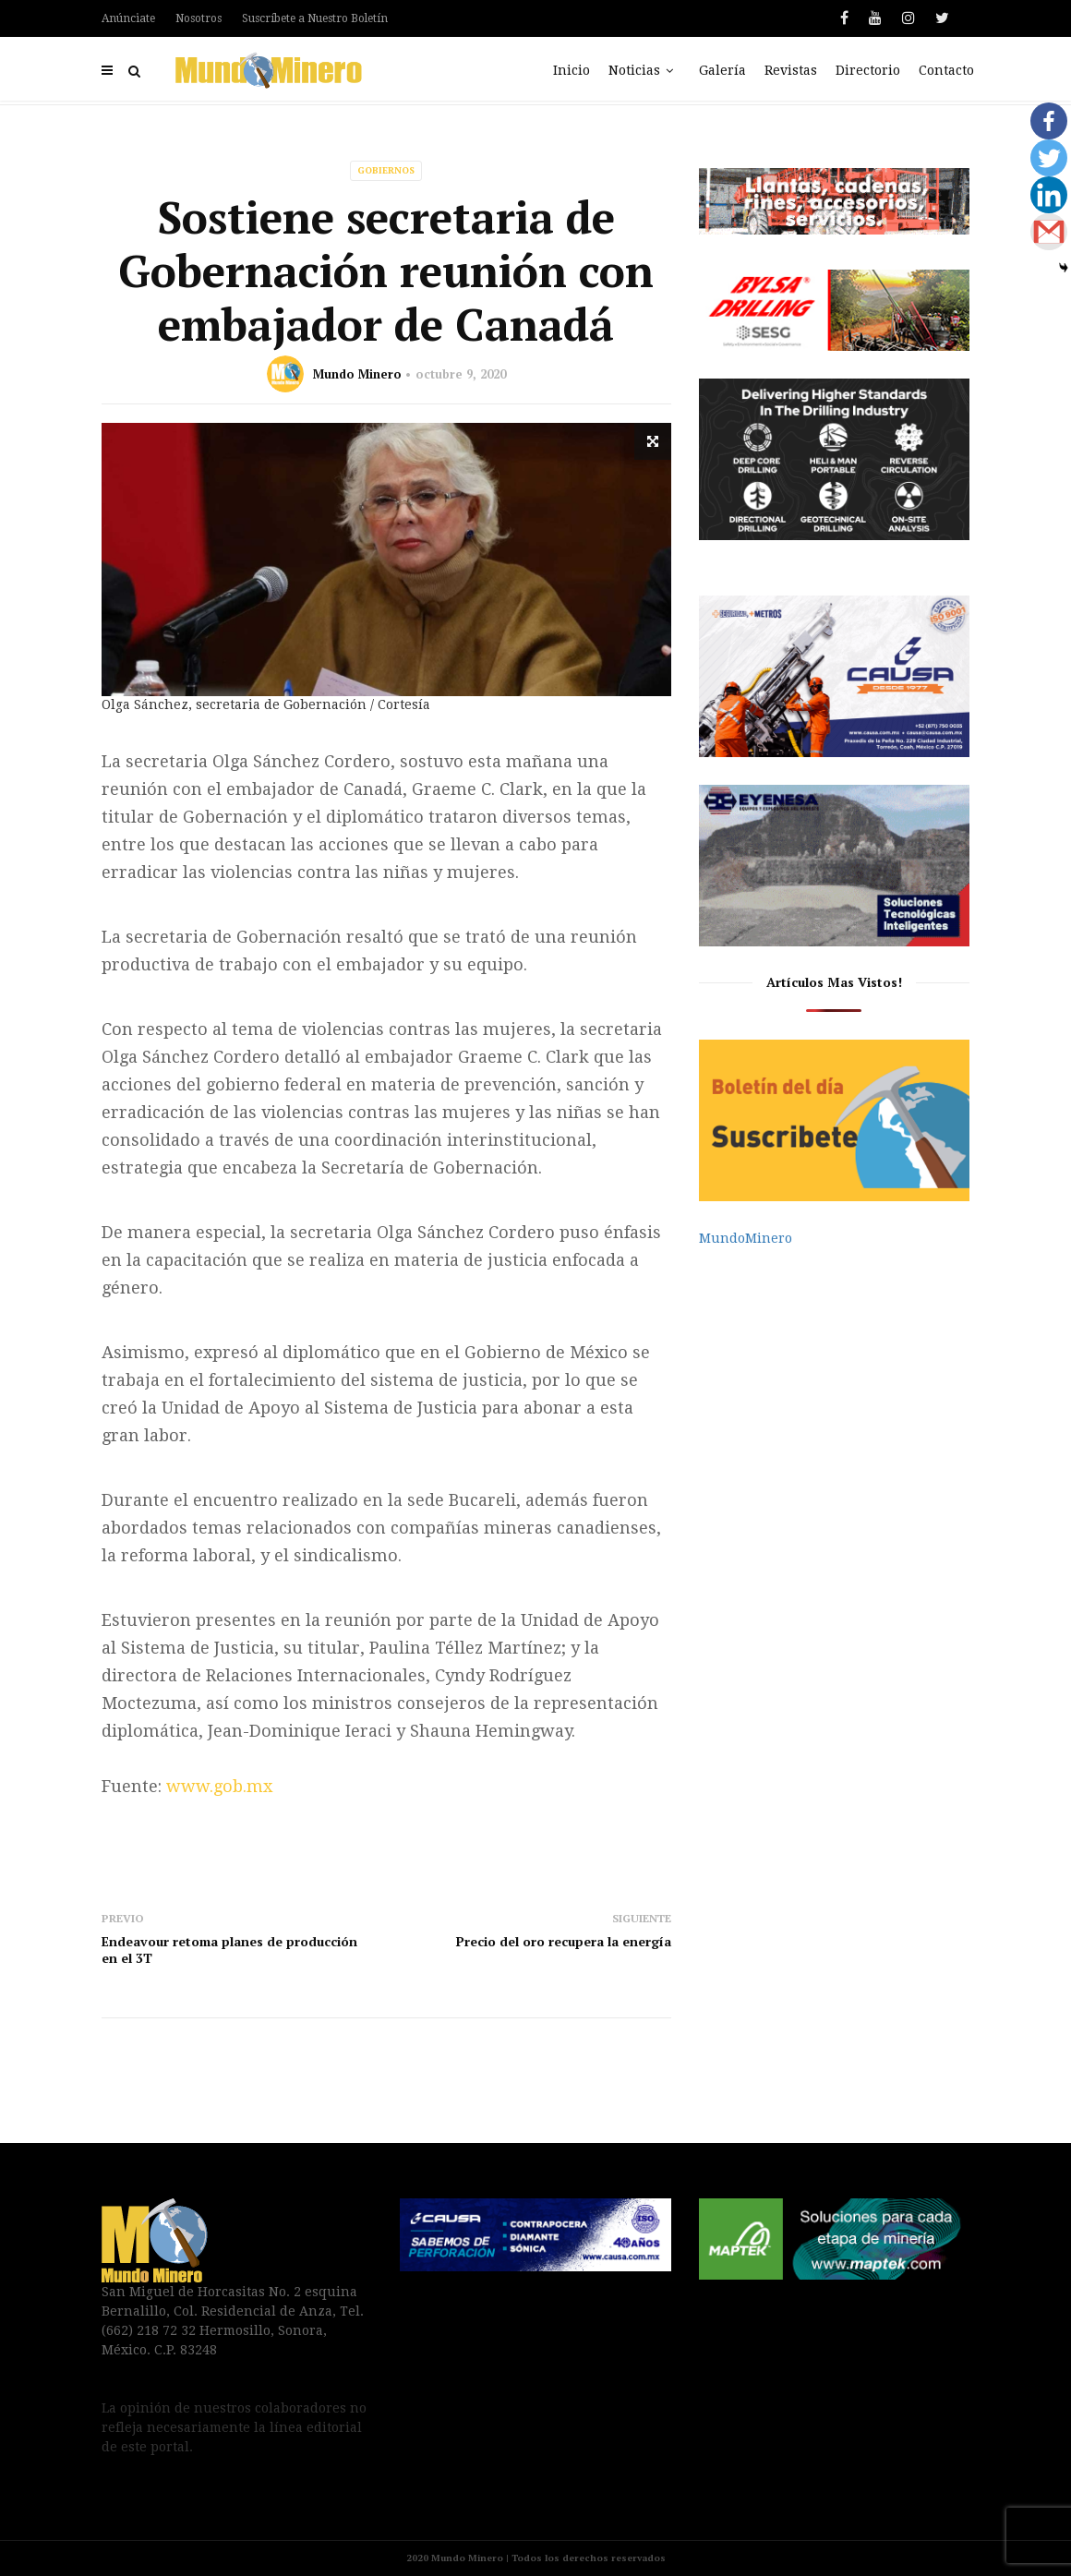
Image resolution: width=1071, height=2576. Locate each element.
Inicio (571, 70)
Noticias (644, 70)
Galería (722, 70)
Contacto (946, 70)
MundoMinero (745, 1238)
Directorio (868, 70)
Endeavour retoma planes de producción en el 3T (229, 1949)
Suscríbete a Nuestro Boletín (315, 18)
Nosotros (198, 18)
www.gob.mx (219, 1786)
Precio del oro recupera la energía (563, 1941)
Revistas (790, 70)
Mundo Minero (357, 374)
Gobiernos (386, 170)
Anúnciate (128, 18)
